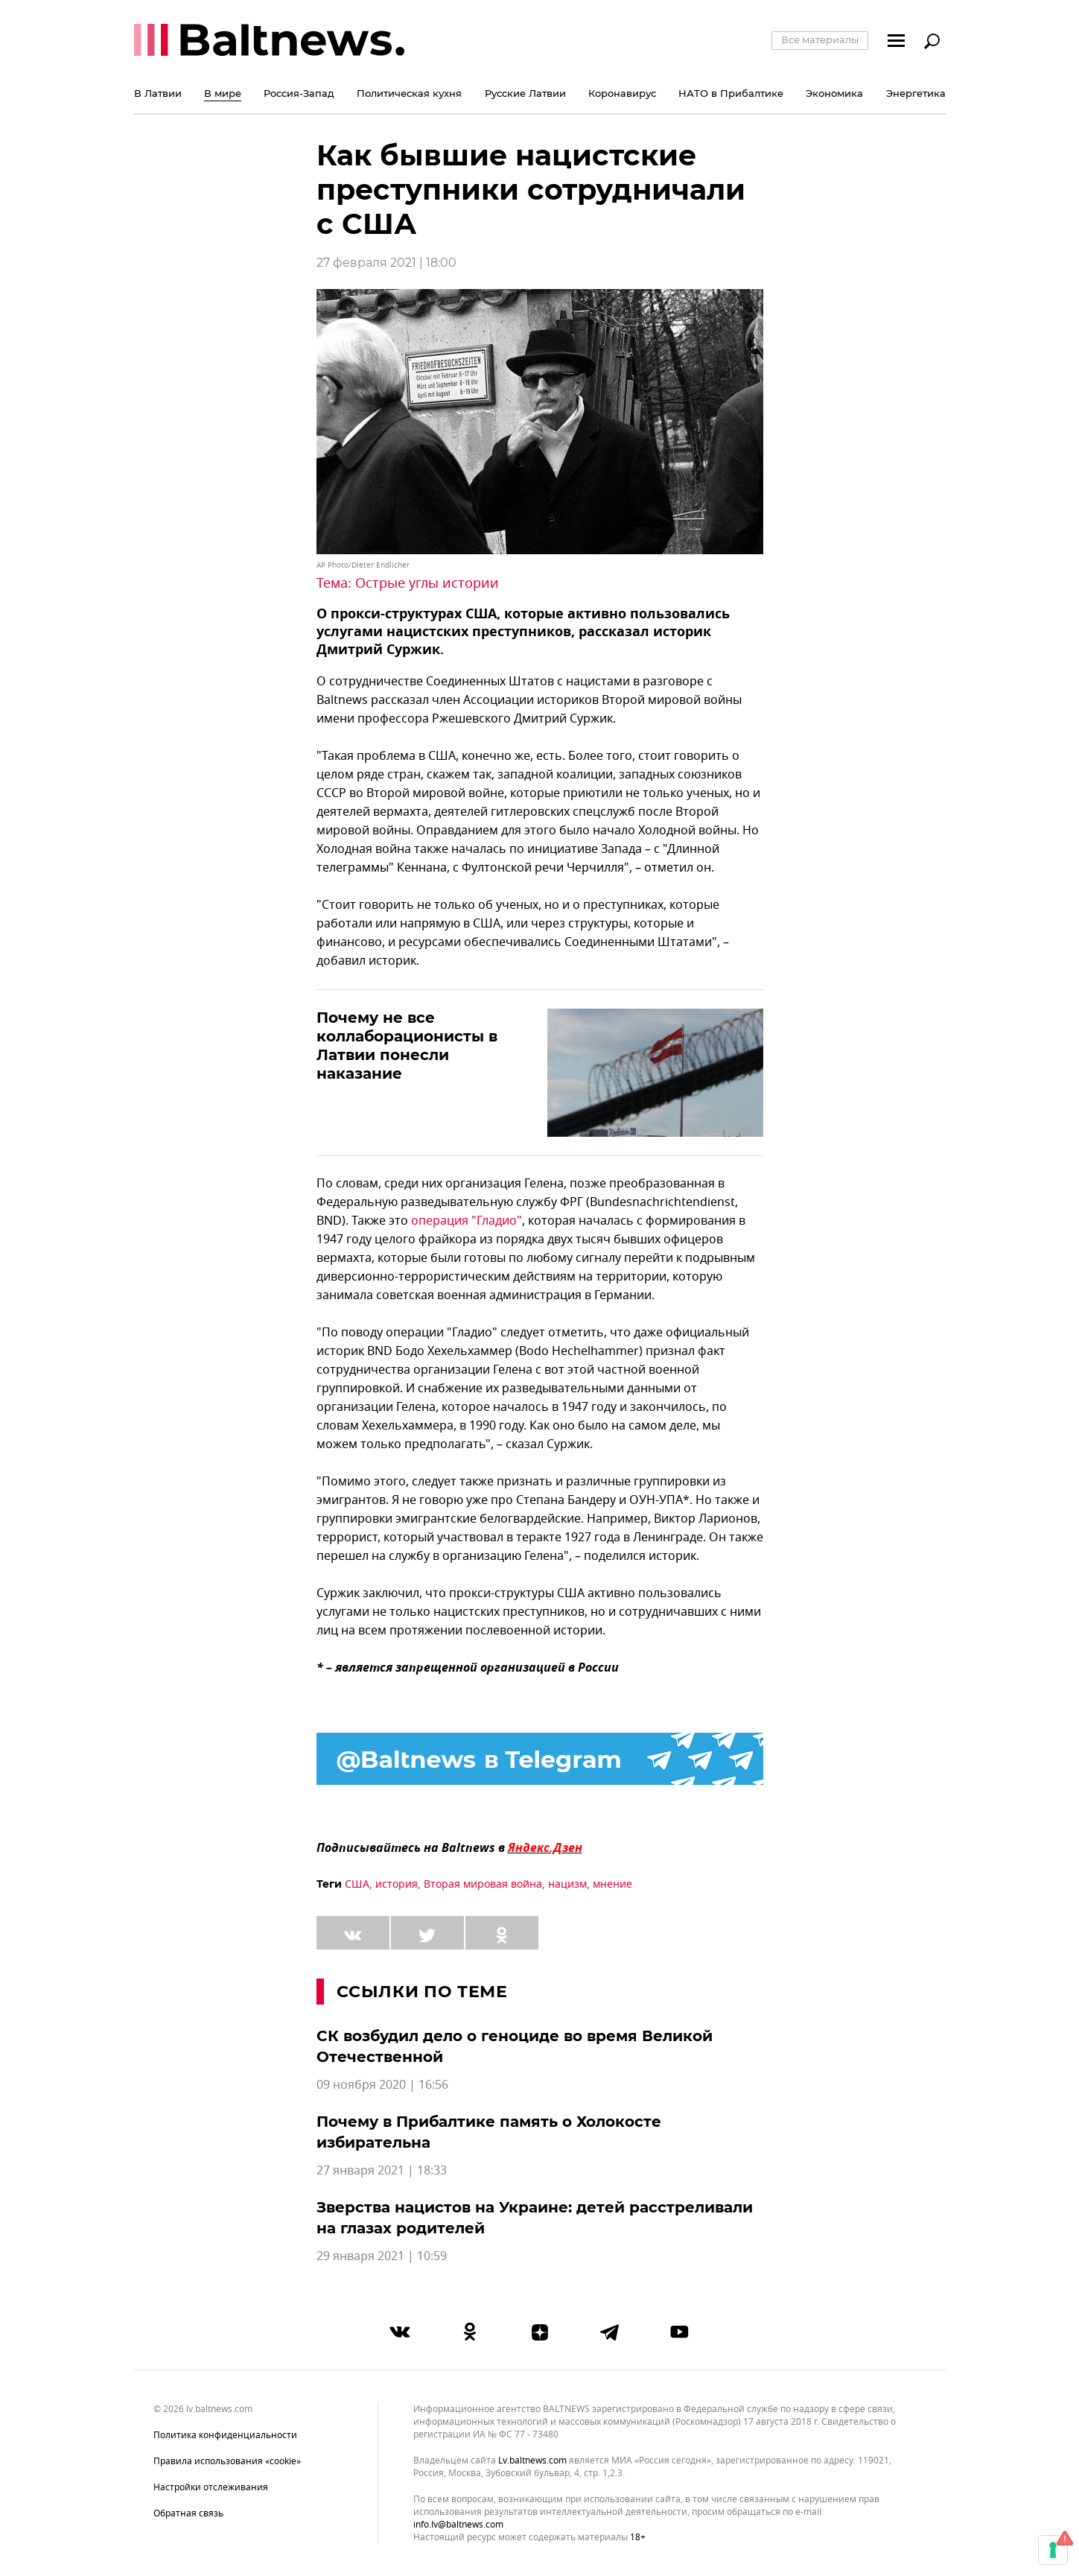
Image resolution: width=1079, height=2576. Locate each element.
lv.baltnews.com (532, 2461)
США (357, 1884)
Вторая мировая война (483, 1884)
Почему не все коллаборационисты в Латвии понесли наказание (406, 1045)
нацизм (567, 1884)
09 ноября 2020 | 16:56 (382, 2085)
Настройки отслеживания (210, 2487)
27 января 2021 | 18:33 (381, 2171)
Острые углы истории (427, 583)
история (396, 1884)
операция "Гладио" (466, 1221)
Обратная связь (188, 2513)
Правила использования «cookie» (227, 2461)
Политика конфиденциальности (225, 2435)
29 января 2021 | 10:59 (381, 2256)
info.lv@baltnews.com (458, 2524)
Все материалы (820, 39)
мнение (612, 1884)
